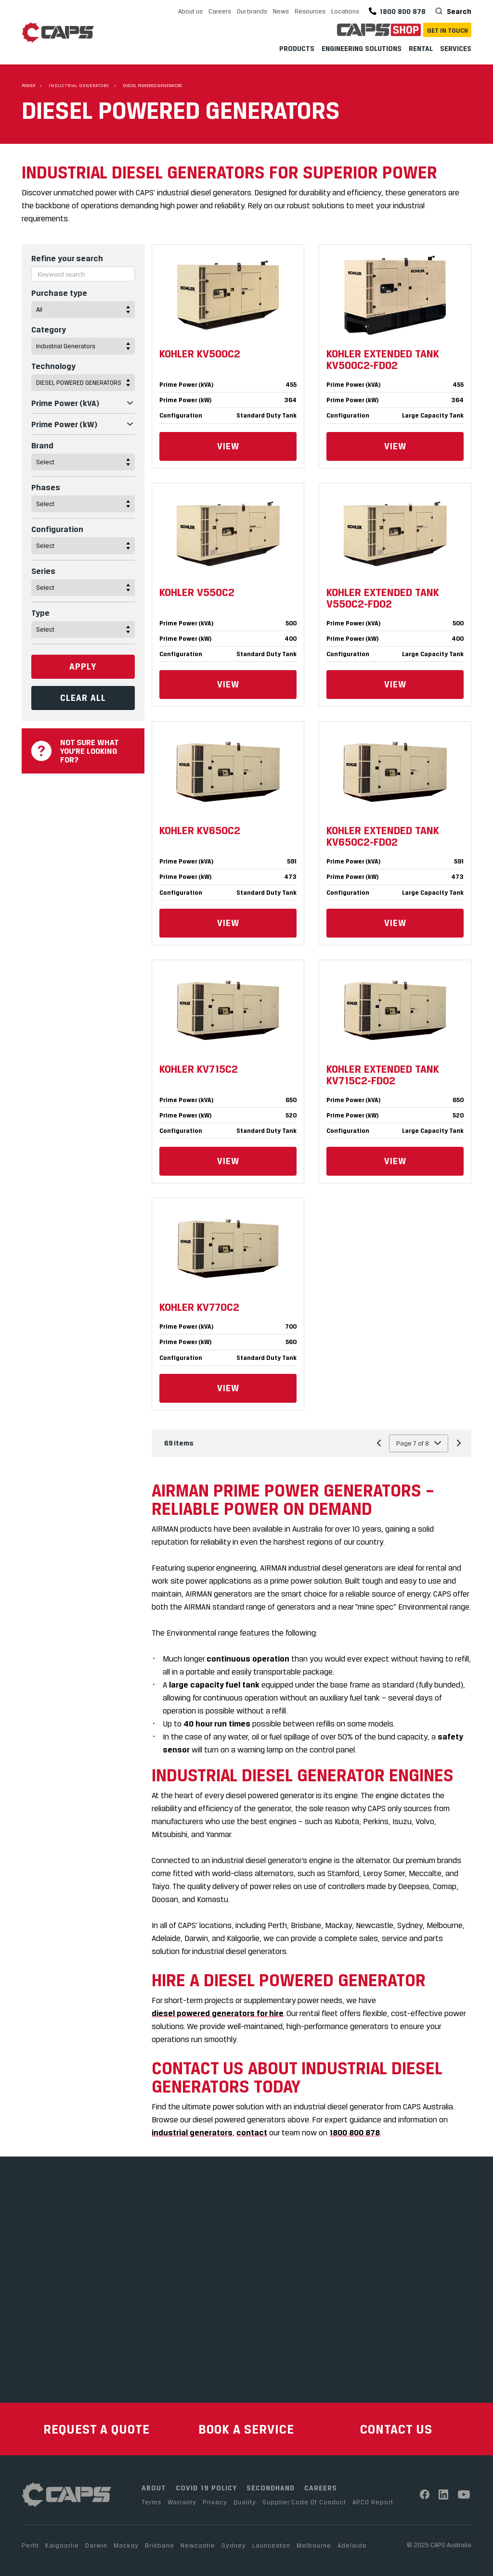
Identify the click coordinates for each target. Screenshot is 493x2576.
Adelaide (352, 2545)
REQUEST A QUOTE (96, 2429)
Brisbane (159, 2545)
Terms (151, 2502)
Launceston (271, 2545)
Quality (245, 2502)
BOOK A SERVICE (246, 2429)
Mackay (126, 2545)
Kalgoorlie (62, 2545)
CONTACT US (396, 2429)
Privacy (215, 2502)
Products (296, 48)
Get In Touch (447, 30)
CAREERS (320, 2487)
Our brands (252, 11)
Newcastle (198, 2545)
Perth (30, 2545)
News (281, 11)
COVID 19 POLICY (206, 2487)
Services (455, 48)
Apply (83, 666)
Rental (421, 48)
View (228, 446)
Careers (219, 11)
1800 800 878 (397, 11)
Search (458, 11)
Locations (345, 11)
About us (190, 11)
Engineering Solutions (362, 48)
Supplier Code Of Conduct (304, 2502)
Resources (310, 11)
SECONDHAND (270, 2487)
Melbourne (314, 2545)
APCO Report (372, 2502)
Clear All (83, 697)
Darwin (96, 2545)
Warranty (182, 2502)
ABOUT (154, 2487)
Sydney (233, 2545)
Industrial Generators (79, 85)
